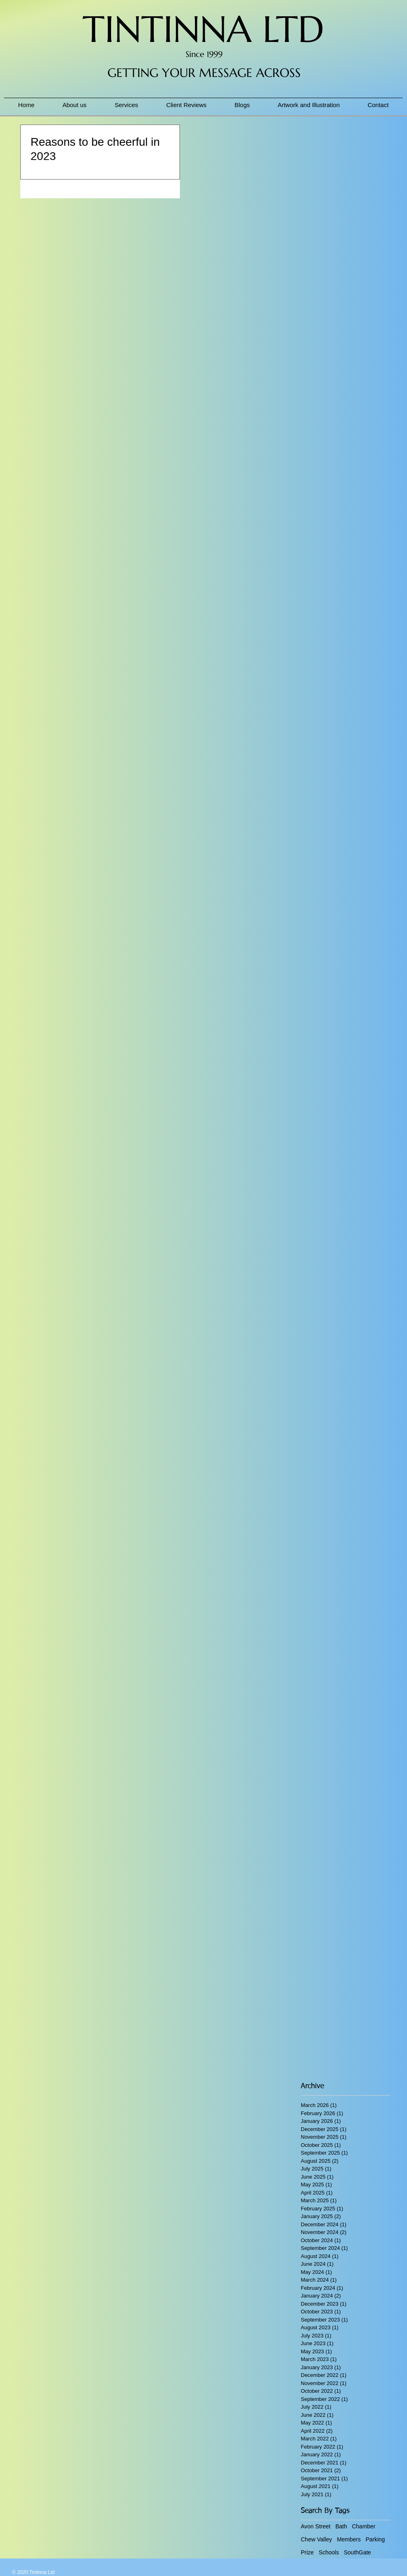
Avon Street (315, 2526)
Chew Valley (316, 2539)
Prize (307, 2552)
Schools (329, 2552)
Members (349, 2539)
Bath (341, 2526)
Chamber (364, 2526)
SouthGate (357, 2552)
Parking (375, 2539)
